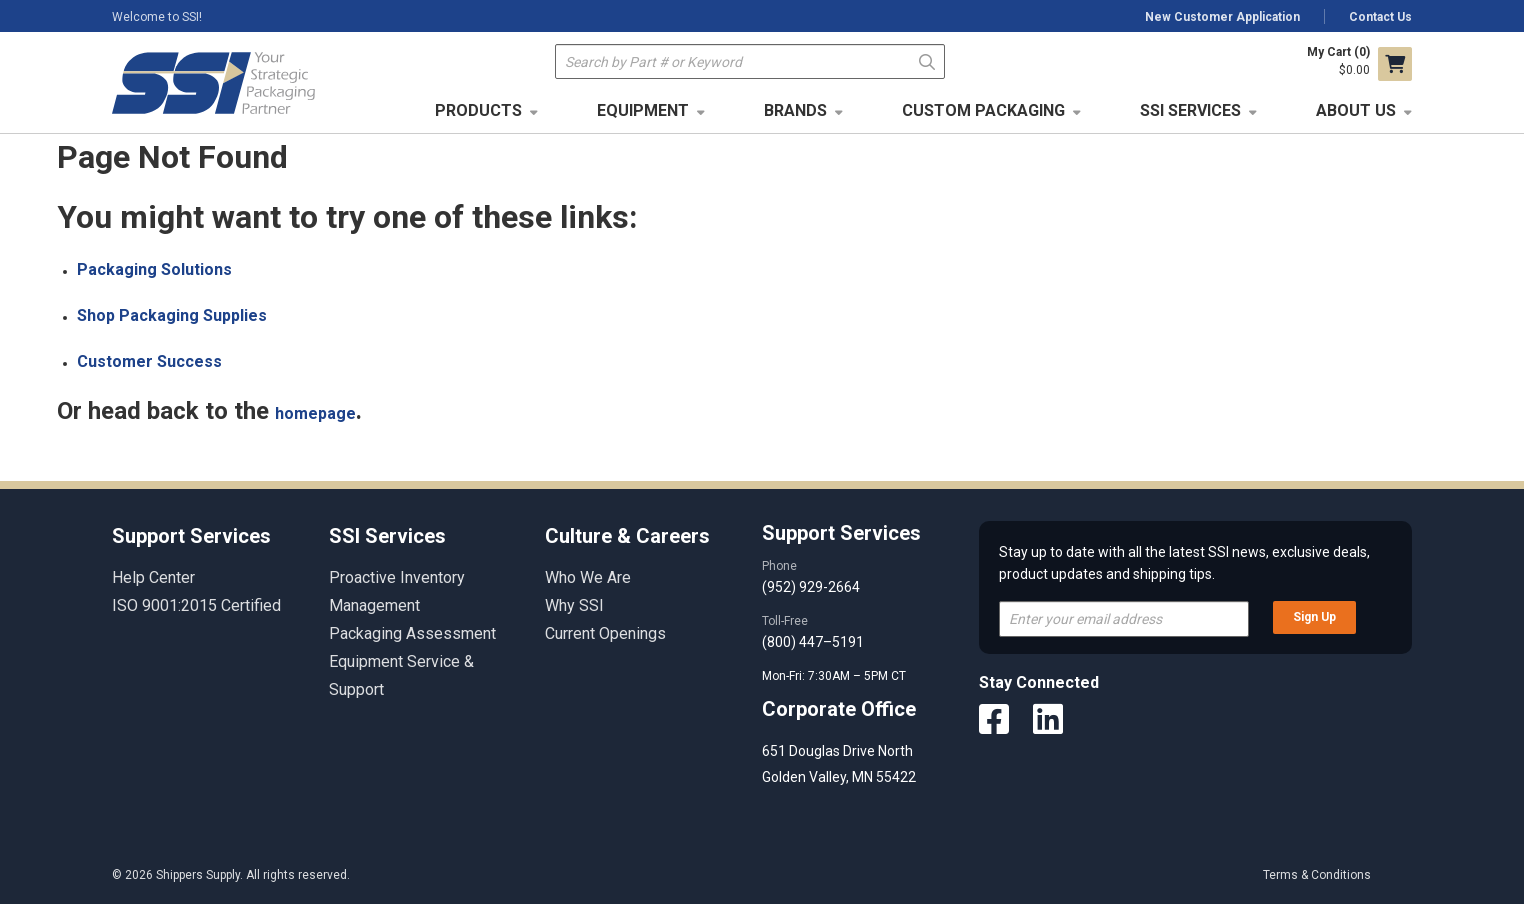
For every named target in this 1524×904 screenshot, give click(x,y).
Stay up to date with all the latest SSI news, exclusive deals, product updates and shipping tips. (1184, 563)
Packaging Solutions (154, 269)
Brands (795, 110)
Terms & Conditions (1317, 875)
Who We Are (588, 577)
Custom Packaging (983, 110)
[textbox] (750, 61)
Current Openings (605, 633)
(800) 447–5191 (813, 642)
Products (478, 110)
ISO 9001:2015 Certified (196, 605)
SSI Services (1190, 110)
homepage (315, 413)
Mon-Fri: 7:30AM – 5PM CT (835, 676)
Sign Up (1314, 617)
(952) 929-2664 (811, 587)
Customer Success (149, 361)
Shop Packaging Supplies (172, 315)
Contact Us (1380, 17)
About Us (1356, 110)
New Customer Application (1222, 17)
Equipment (643, 110)
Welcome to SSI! (157, 17)
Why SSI (574, 605)
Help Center (153, 577)
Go (927, 60)
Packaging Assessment (412, 633)
